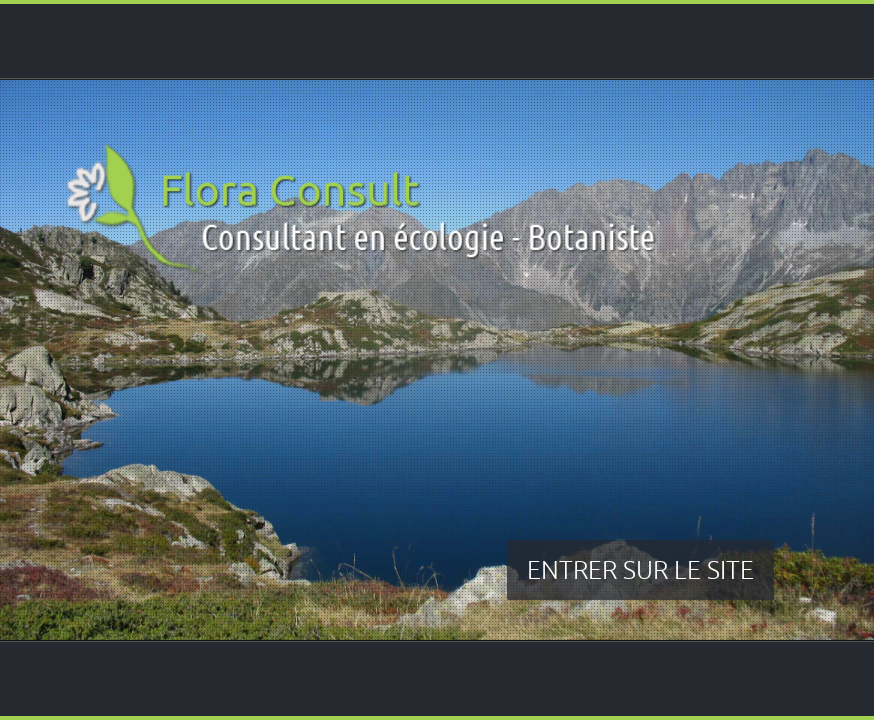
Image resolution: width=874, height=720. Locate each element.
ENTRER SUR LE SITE (640, 570)
